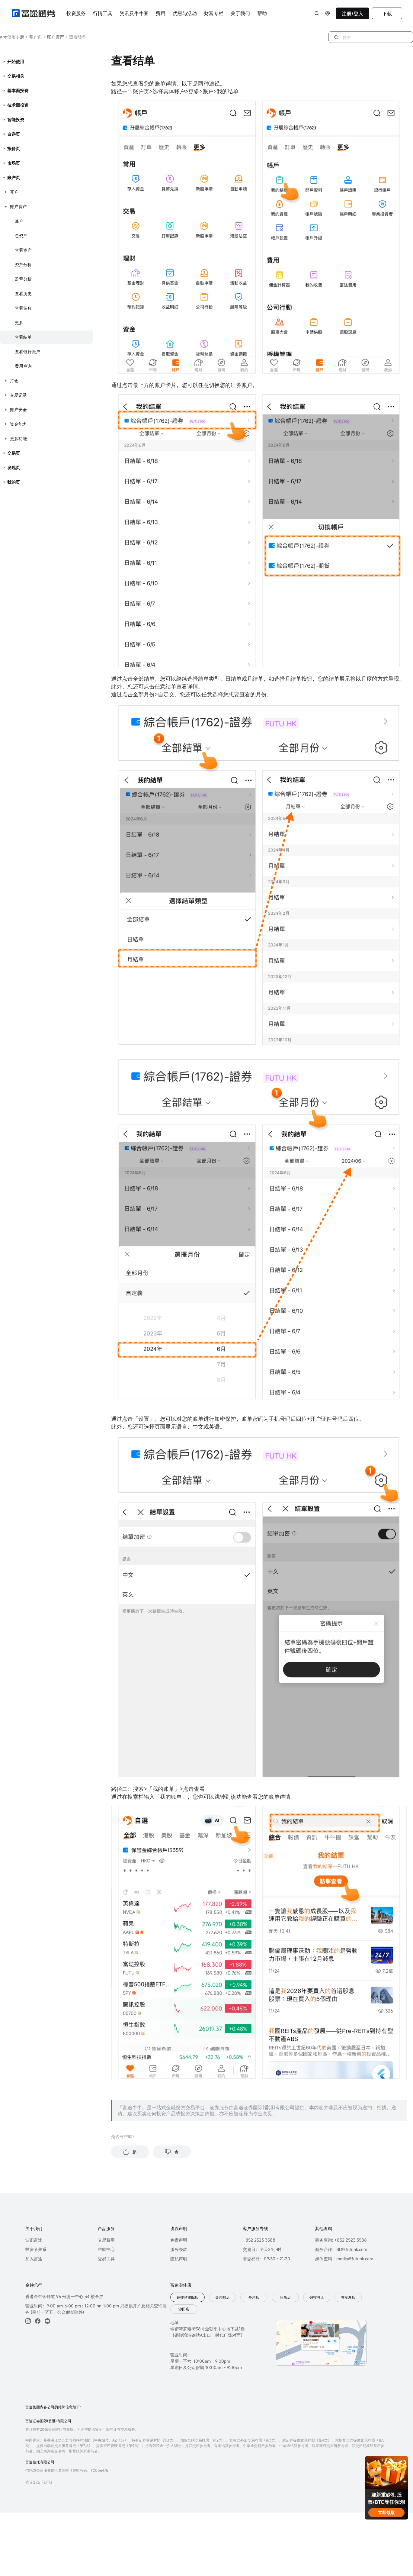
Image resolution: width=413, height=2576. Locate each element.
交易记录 (18, 395)
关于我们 (240, 13)
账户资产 (53, 37)
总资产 (21, 235)
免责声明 (178, 2240)
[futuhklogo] (33, 13)
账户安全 (18, 409)
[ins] (28, 2321)
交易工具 (106, 2259)
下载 (387, 13)
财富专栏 (213, 13)
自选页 (13, 134)
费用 (160, 13)
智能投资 (15, 119)
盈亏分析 (23, 279)
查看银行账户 (27, 351)
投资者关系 (35, 2249)
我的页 (13, 482)
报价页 (13, 148)
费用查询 (23, 366)
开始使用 (15, 61)
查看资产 (23, 250)
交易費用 (106, 2240)
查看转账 (23, 308)
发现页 (13, 467)
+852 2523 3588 (259, 2240)
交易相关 (15, 76)
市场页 (13, 163)
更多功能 (18, 438)
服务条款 (178, 2249)
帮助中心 (106, 2249)
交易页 (13, 453)
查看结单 (23, 337)
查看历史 (23, 293)
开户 (14, 192)
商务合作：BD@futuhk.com (341, 2249)
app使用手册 (12, 37)
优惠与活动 (185, 13)
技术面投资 (17, 105)
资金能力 (18, 424)
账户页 (33, 37)
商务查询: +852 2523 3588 (341, 2240)
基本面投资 (17, 90)
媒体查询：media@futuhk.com (344, 2259)
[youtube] (47, 2321)
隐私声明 (178, 2259)
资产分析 (23, 264)
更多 (19, 322)
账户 (19, 221)
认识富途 (33, 2240)
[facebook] (37, 2321)
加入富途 (33, 2259)
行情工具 (102, 13)
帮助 (262, 13)
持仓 (14, 380)
